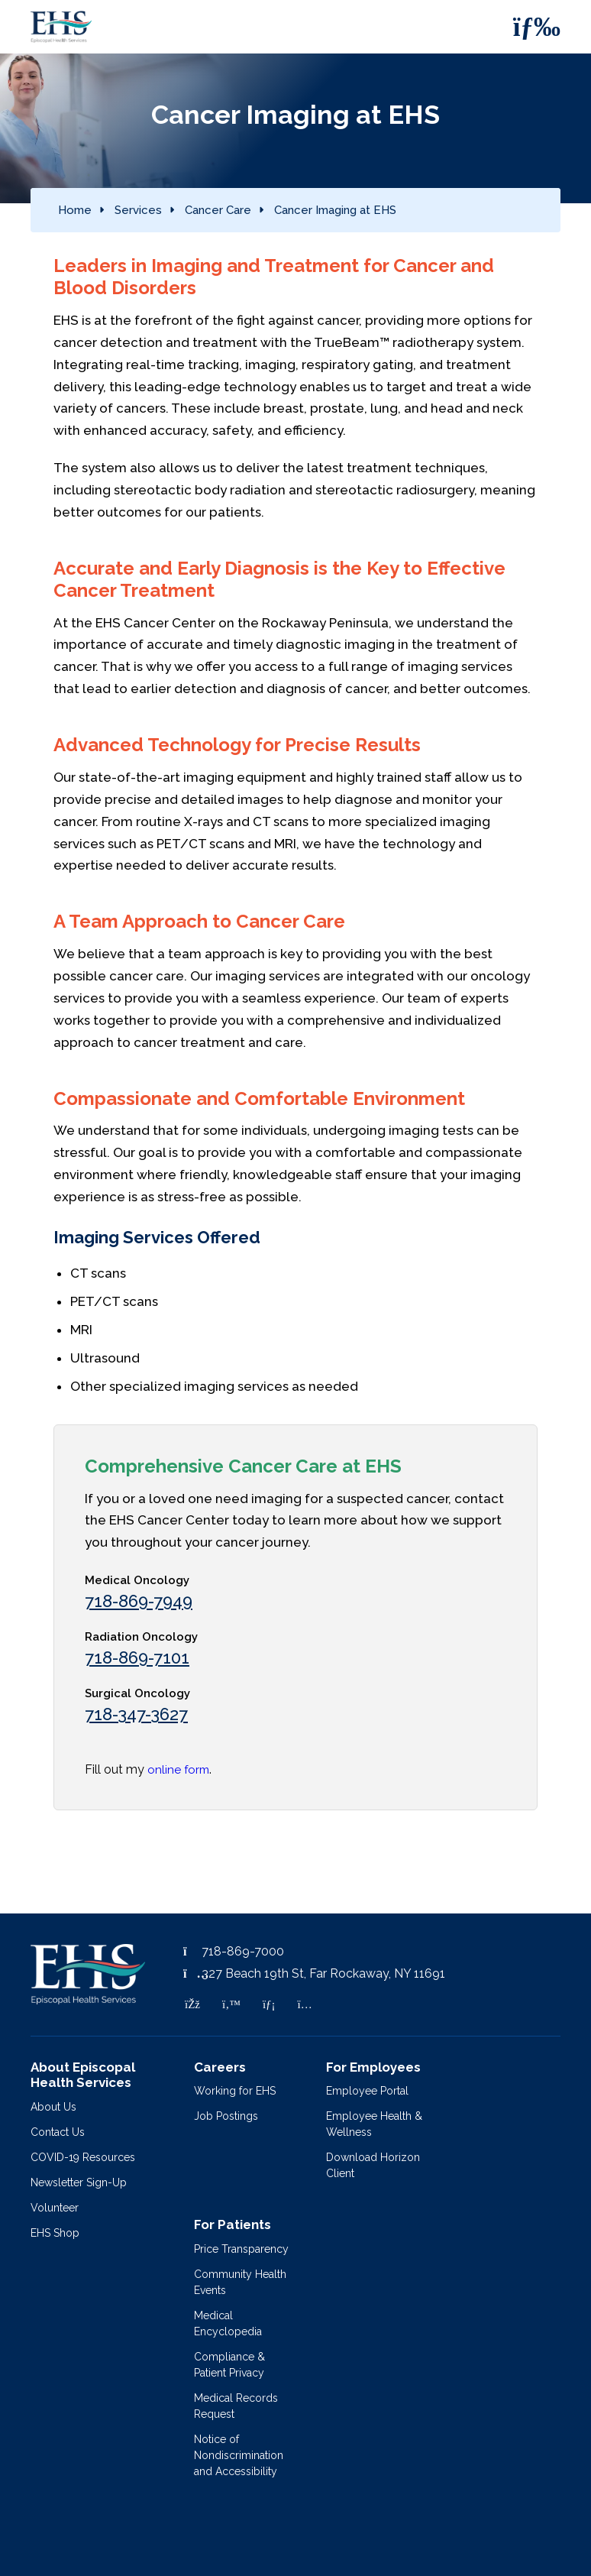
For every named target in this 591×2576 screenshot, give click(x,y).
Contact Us (58, 2132)
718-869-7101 (137, 1657)
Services (138, 210)
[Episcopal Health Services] (49, 26)
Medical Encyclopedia (228, 2323)
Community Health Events (240, 2282)
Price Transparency (241, 2249)
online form (178, 1770)
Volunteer (55, 2208)
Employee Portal (367, 2091)
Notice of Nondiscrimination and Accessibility (238, 2455)
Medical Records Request (236, 2406)
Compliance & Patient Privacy (229, 2365)
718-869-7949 (138, 1601)
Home (75, 210)
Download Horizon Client (373, 2165)
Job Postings (226, 2116)
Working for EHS (235, 2091)
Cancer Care (218, 210)
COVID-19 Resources (83, 2157)
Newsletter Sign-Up (79, 2182)
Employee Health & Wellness (374, 2124)
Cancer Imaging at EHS (335, 210)
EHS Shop (55, 2233)
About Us (53, 2107)
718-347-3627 (136, 1714)
